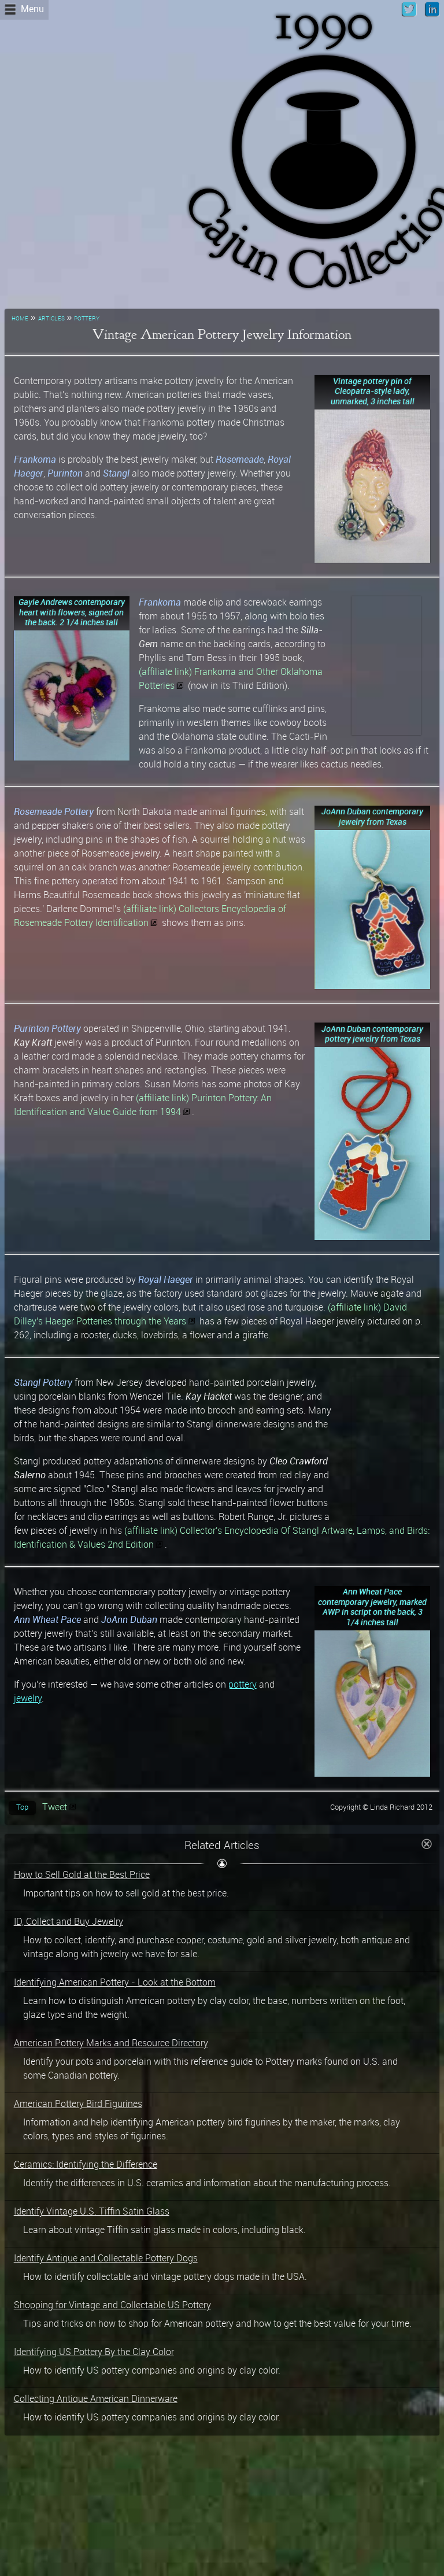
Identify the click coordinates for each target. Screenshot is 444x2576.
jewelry (28, 1699)
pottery (86, 318)
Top (22, 1807)
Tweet (54, 1808)
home (20, 318)
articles (51, 318)
